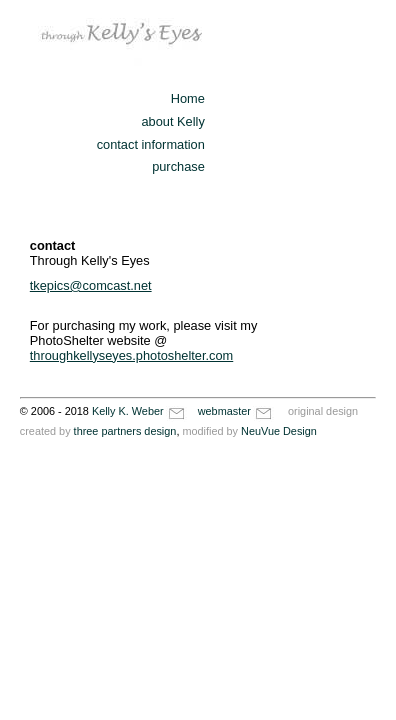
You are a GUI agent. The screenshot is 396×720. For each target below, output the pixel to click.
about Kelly (172, 121)
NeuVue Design (279, 431)
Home (188, 98)
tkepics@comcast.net (91, 285)
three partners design (125, 431)
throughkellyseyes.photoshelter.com (131, 355)
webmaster (236, 411)
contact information (151, 144)
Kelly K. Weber (139, 411)
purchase (178, 166)
